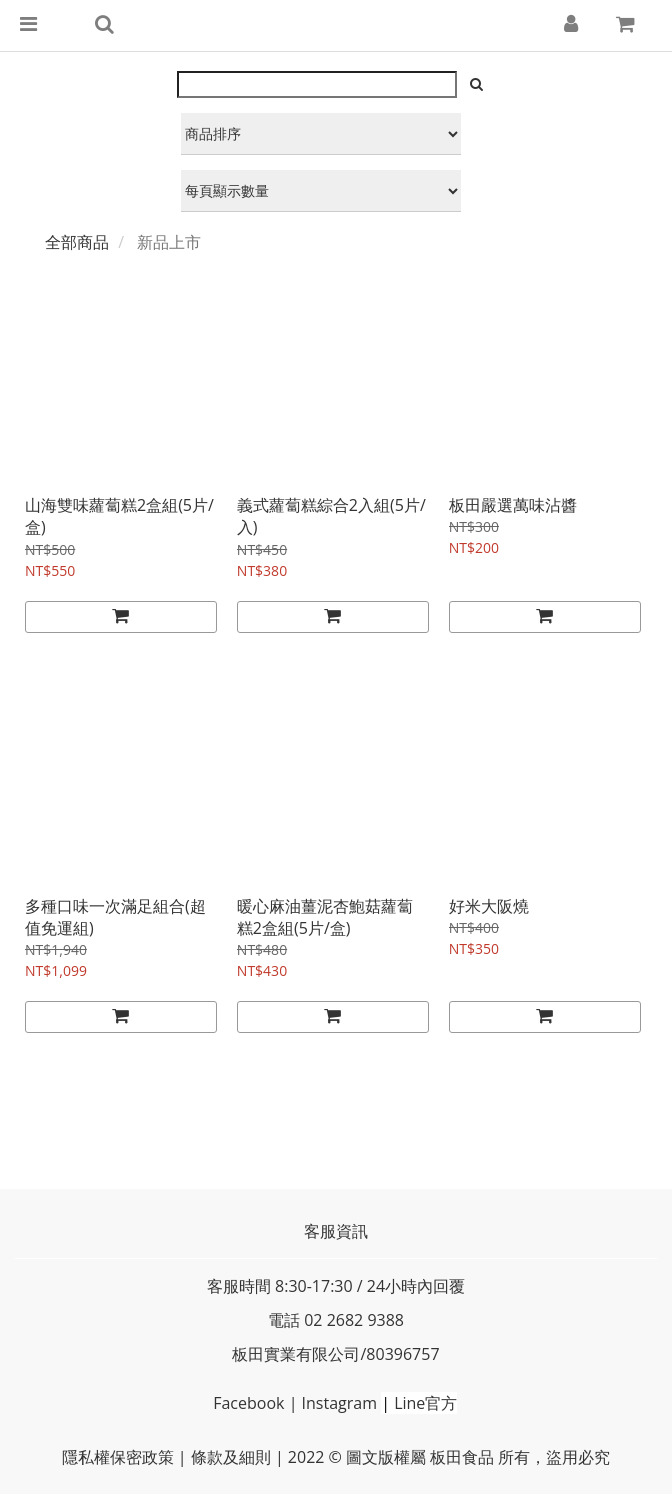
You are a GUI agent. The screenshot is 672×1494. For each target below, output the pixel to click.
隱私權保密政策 (118, 1457)
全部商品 (77, 242)
